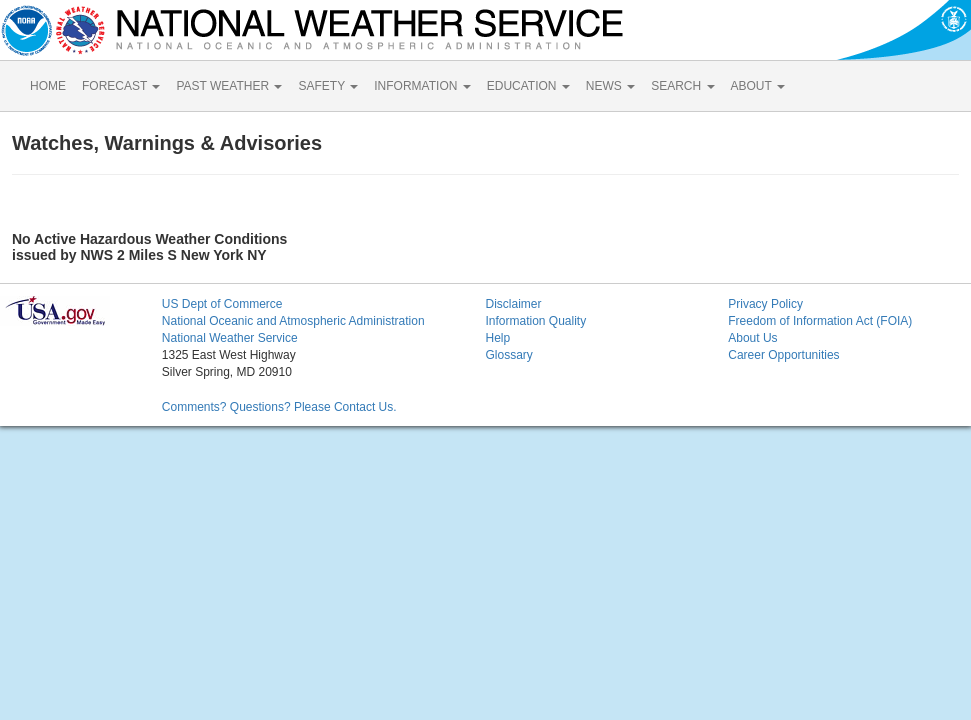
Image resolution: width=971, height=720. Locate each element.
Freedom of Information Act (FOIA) (820, 321)
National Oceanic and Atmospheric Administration (293, 321)
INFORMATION (422, 86)
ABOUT (758, 86)
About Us (752, 338)
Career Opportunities (783, 355)
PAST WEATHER (229, 86)
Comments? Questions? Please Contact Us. (279, 407)
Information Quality (535, 321)
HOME (48, 86)
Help (497, 338)
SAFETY (328, 86)
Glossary (508, 355)
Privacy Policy (765, 304)
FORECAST (121, 86)
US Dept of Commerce (222, 304)
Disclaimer (513, 304)
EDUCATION (528, 86)
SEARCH (682, 86)
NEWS (610, 86)
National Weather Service (230, 338)
